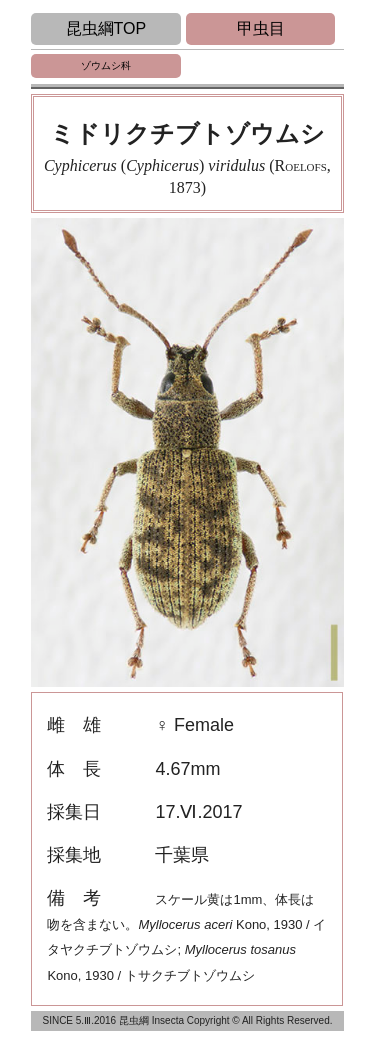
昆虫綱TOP (106, 28)
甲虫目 (261, 28)
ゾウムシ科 (106, 65)
